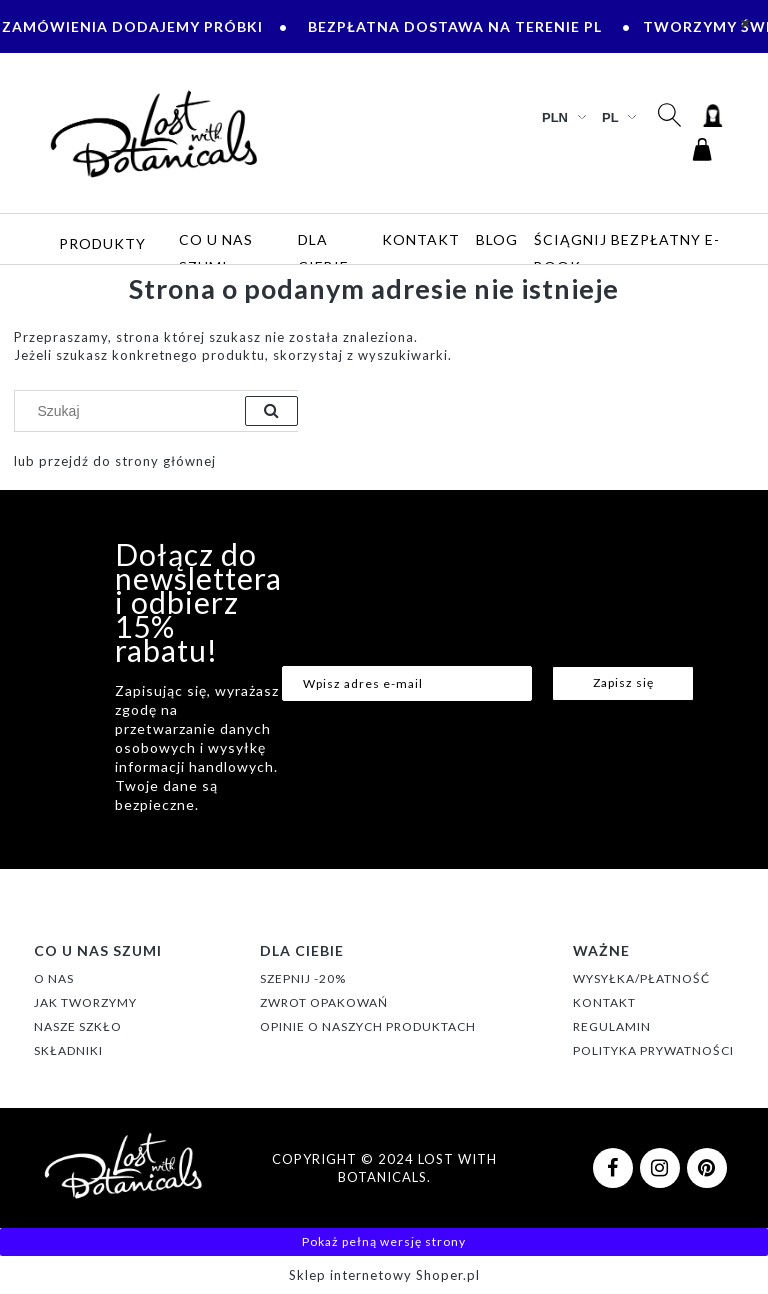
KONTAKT (604, 1002)
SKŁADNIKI (68, 1050)
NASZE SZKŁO (78, 1026)
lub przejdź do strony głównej (115, 461)
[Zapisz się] (623, 683)
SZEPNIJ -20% (303, 978)
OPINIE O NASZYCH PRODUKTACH (368, 1026)
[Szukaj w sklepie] (134, 411)
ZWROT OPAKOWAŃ (324, 1002)
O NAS (54, 978)
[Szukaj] (271, 411)
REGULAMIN (612, 1026)
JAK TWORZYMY (85, 1002)
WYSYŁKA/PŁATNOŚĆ (641, 978)
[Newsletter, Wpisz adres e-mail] (407, 683)
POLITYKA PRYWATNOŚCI (653, 1050)
